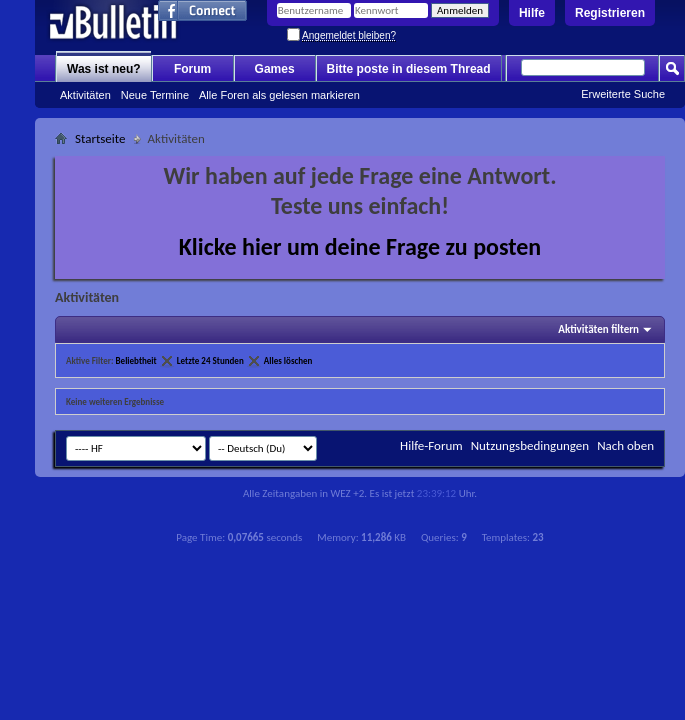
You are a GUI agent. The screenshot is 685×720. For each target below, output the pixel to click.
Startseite (100, 138)
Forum (192, 69)
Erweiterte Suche (623, 94)
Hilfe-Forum (431, 445)
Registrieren (610, 13)
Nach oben (625, 445)
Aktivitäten (85, 95)
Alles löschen (288, 360)
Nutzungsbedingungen (530, 445)
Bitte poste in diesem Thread (409, 69)
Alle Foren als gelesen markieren (279, 95)
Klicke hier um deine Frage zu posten (360, 246)
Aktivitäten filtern (598, 329)
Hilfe (532, 13)
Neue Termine (155, 95)
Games (275, 69)
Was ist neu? (104, 69)
